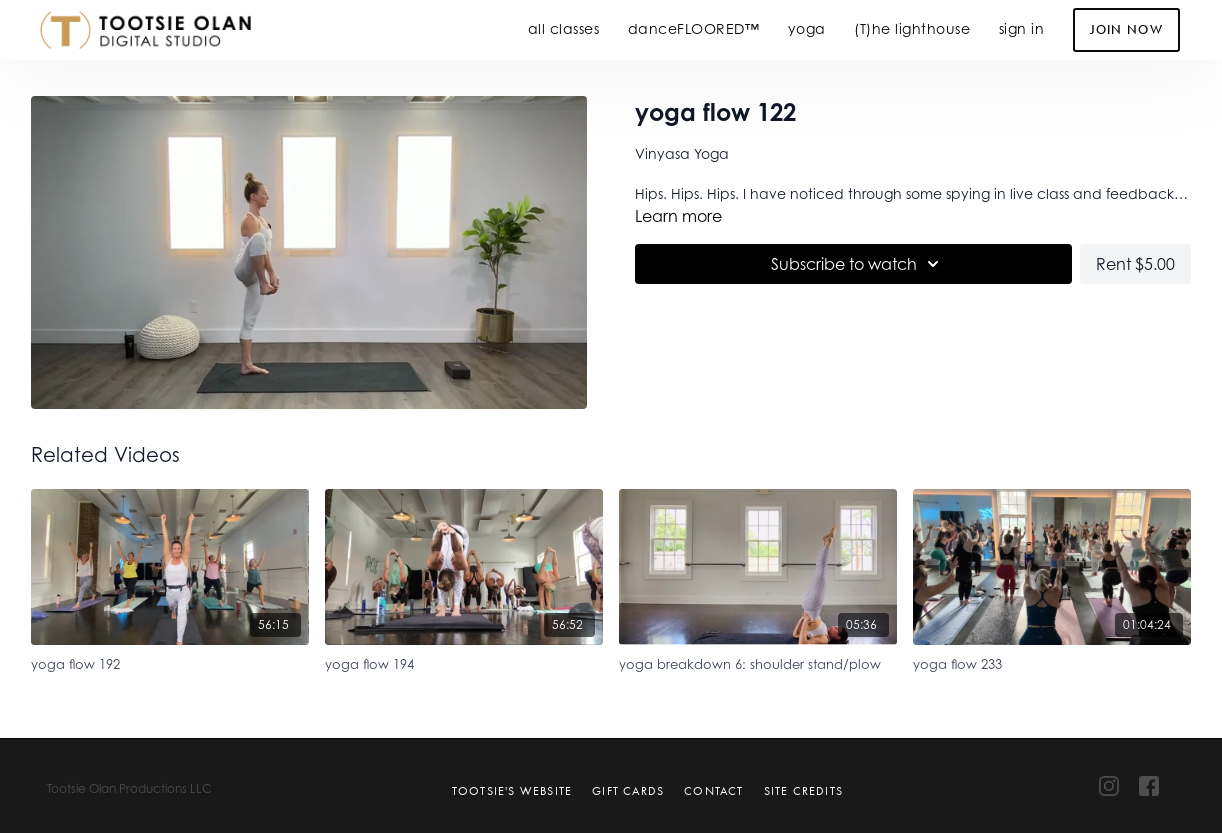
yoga (807, 28)
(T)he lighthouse (912, 28)
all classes (564, 28)
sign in (1022, 28)
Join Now (1126, 29)
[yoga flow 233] (1052, 661)
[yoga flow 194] (464, 661)
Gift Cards (628, 791)
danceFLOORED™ (694, 28)
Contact (713, 791)
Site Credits (803, 791)
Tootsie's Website (512, 791)
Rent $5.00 (1135, 264)
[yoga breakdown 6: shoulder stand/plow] (758, 661)
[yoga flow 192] (170, 661)
